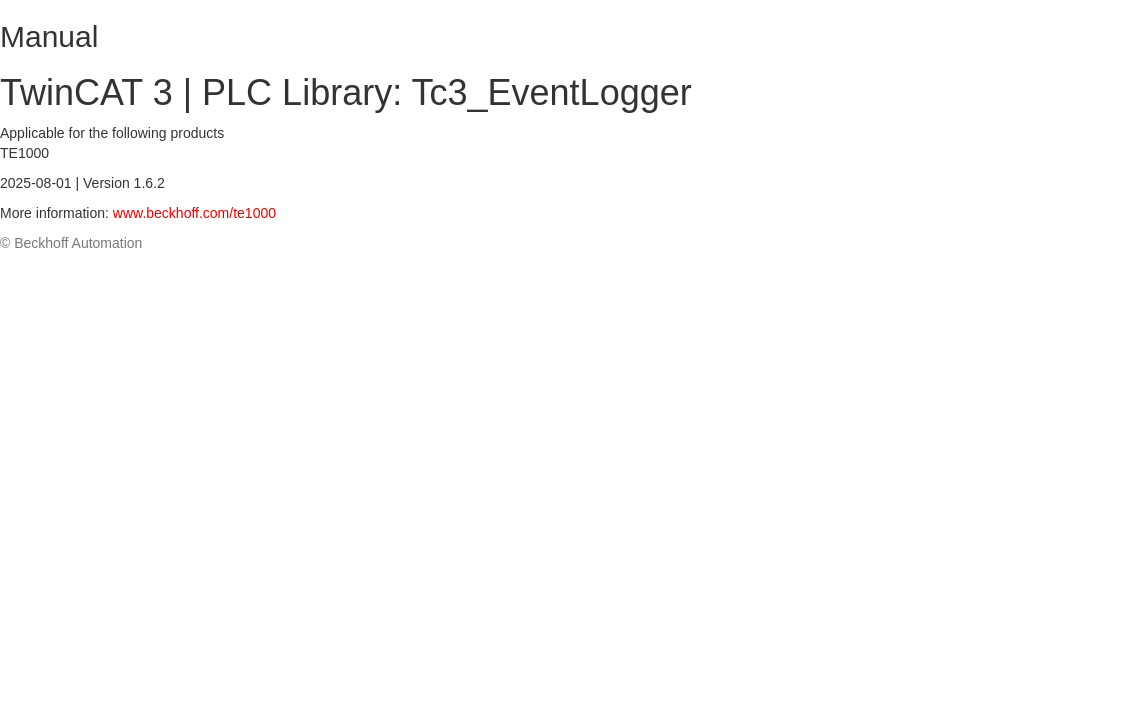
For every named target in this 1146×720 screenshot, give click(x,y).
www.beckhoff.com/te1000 (194, 213)
